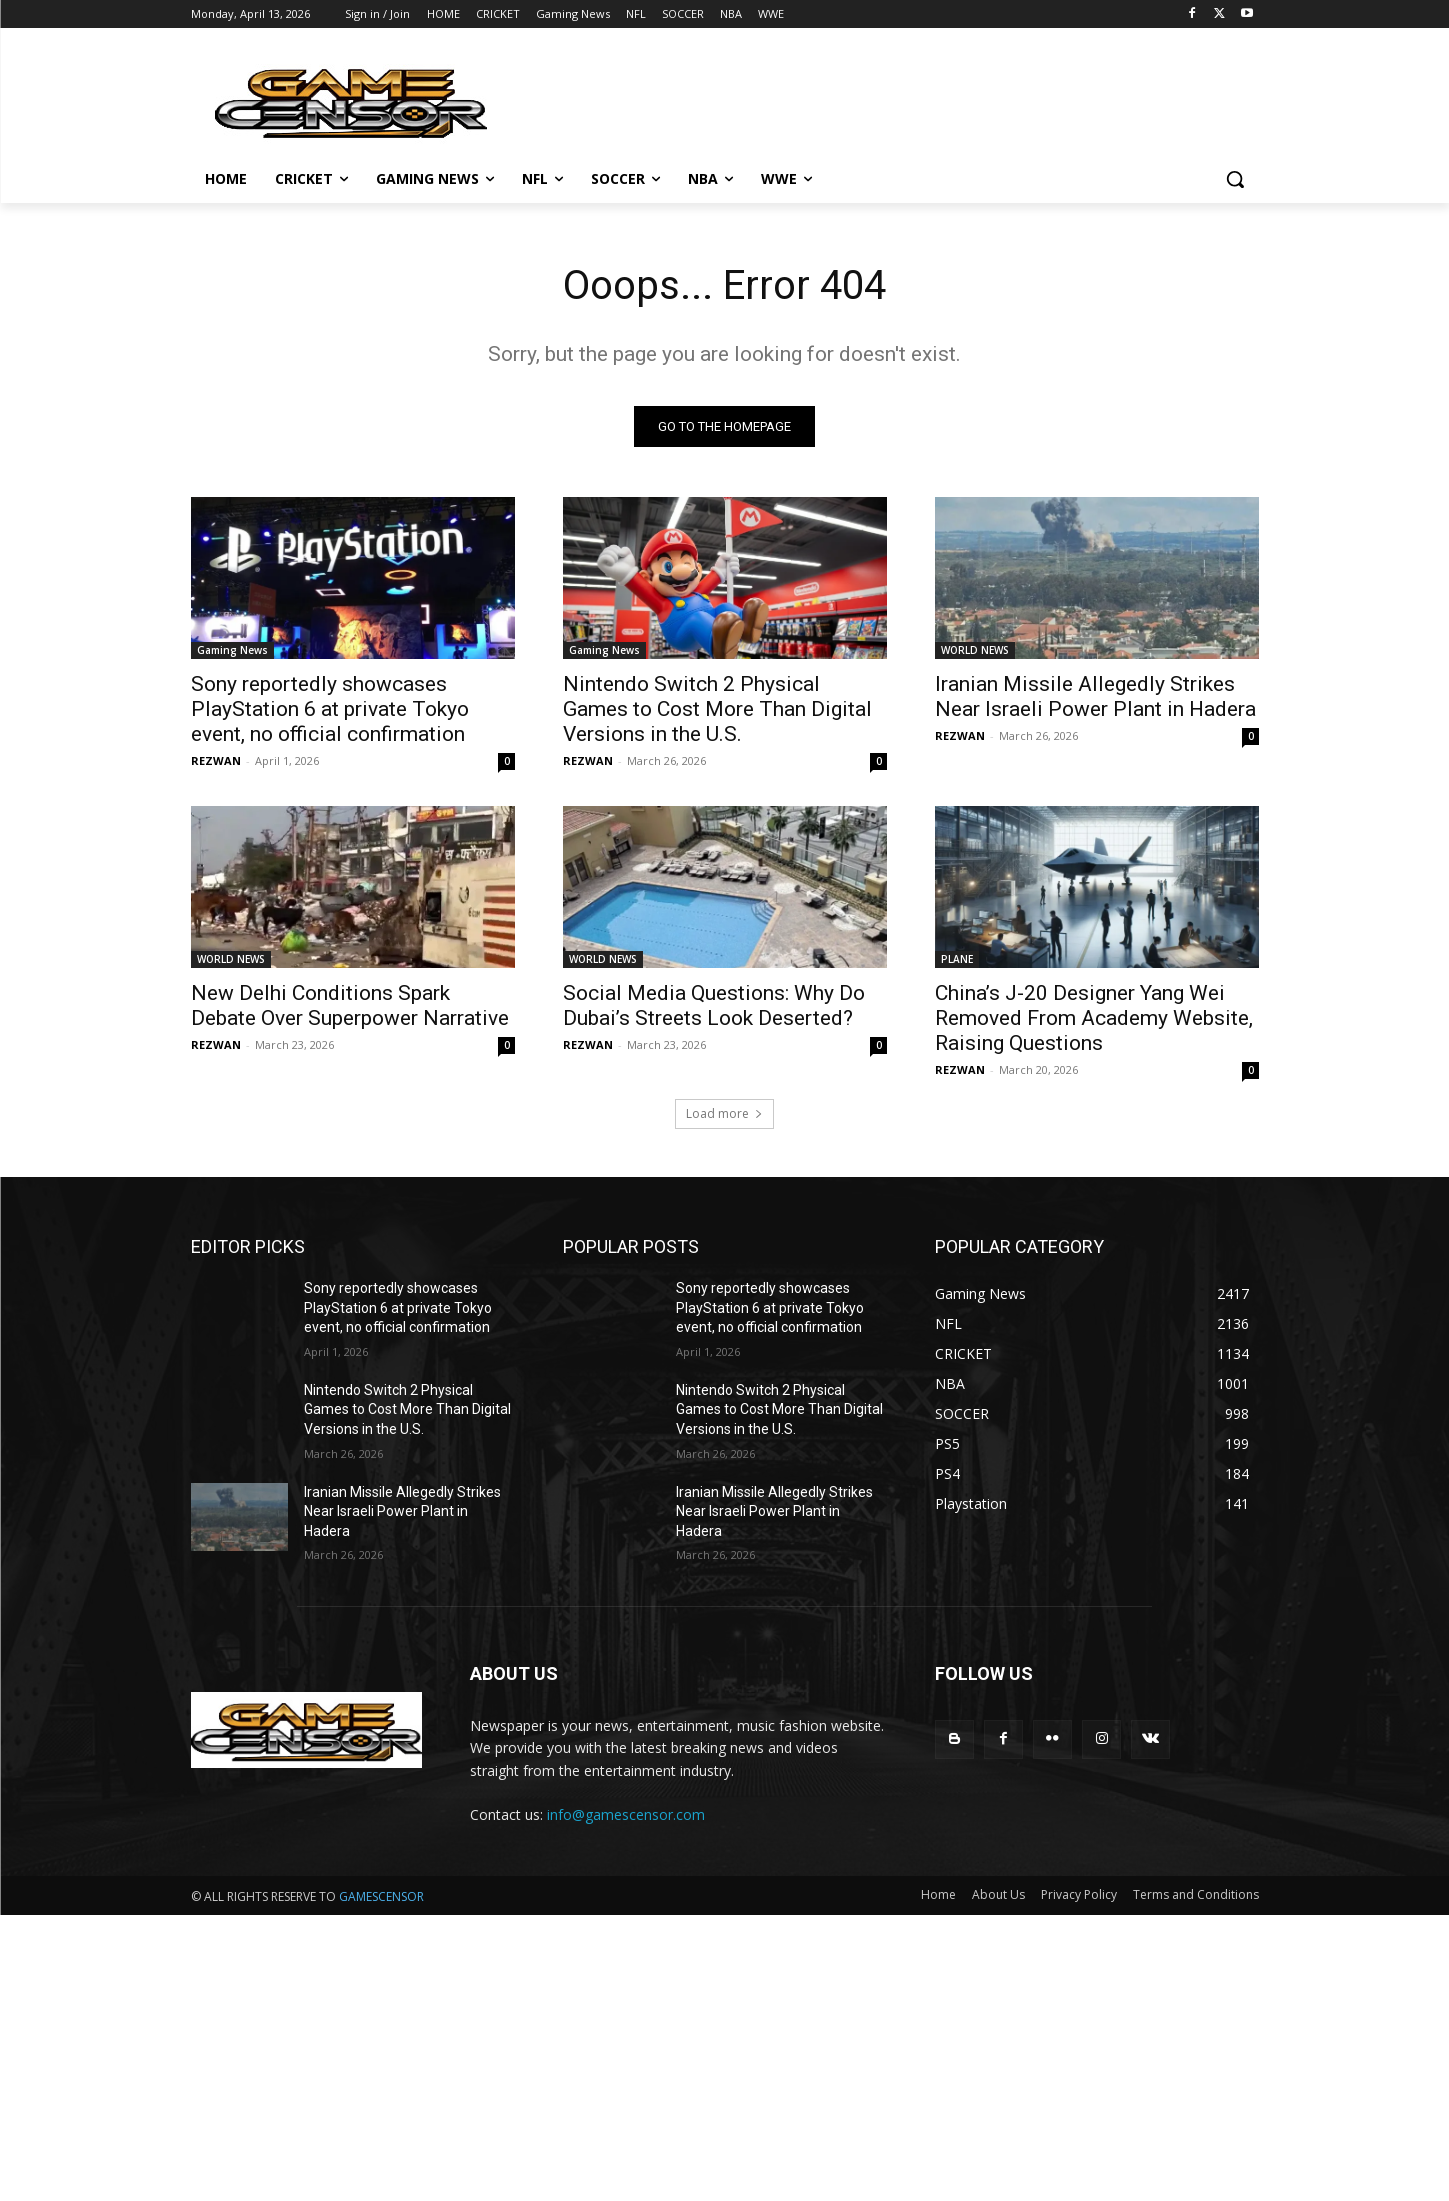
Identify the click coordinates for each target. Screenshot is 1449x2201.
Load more (724, 1113)
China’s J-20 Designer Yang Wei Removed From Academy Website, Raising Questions (1094, 1018)
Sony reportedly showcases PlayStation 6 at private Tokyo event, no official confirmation (330, 709)
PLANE (957, 959)
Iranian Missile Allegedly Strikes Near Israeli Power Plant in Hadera (1095, 696)
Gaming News (232, 650)
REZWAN (216, 760)
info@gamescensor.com (626, 1814)
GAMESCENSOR (381, 1896)
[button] (1235, 179)
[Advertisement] (600, 2055)
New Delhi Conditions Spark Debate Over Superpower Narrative (350, 1005)
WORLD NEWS (975, 650)
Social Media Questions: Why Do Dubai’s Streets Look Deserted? (714, 1005)
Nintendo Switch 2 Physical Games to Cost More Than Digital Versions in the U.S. (717, 709)
